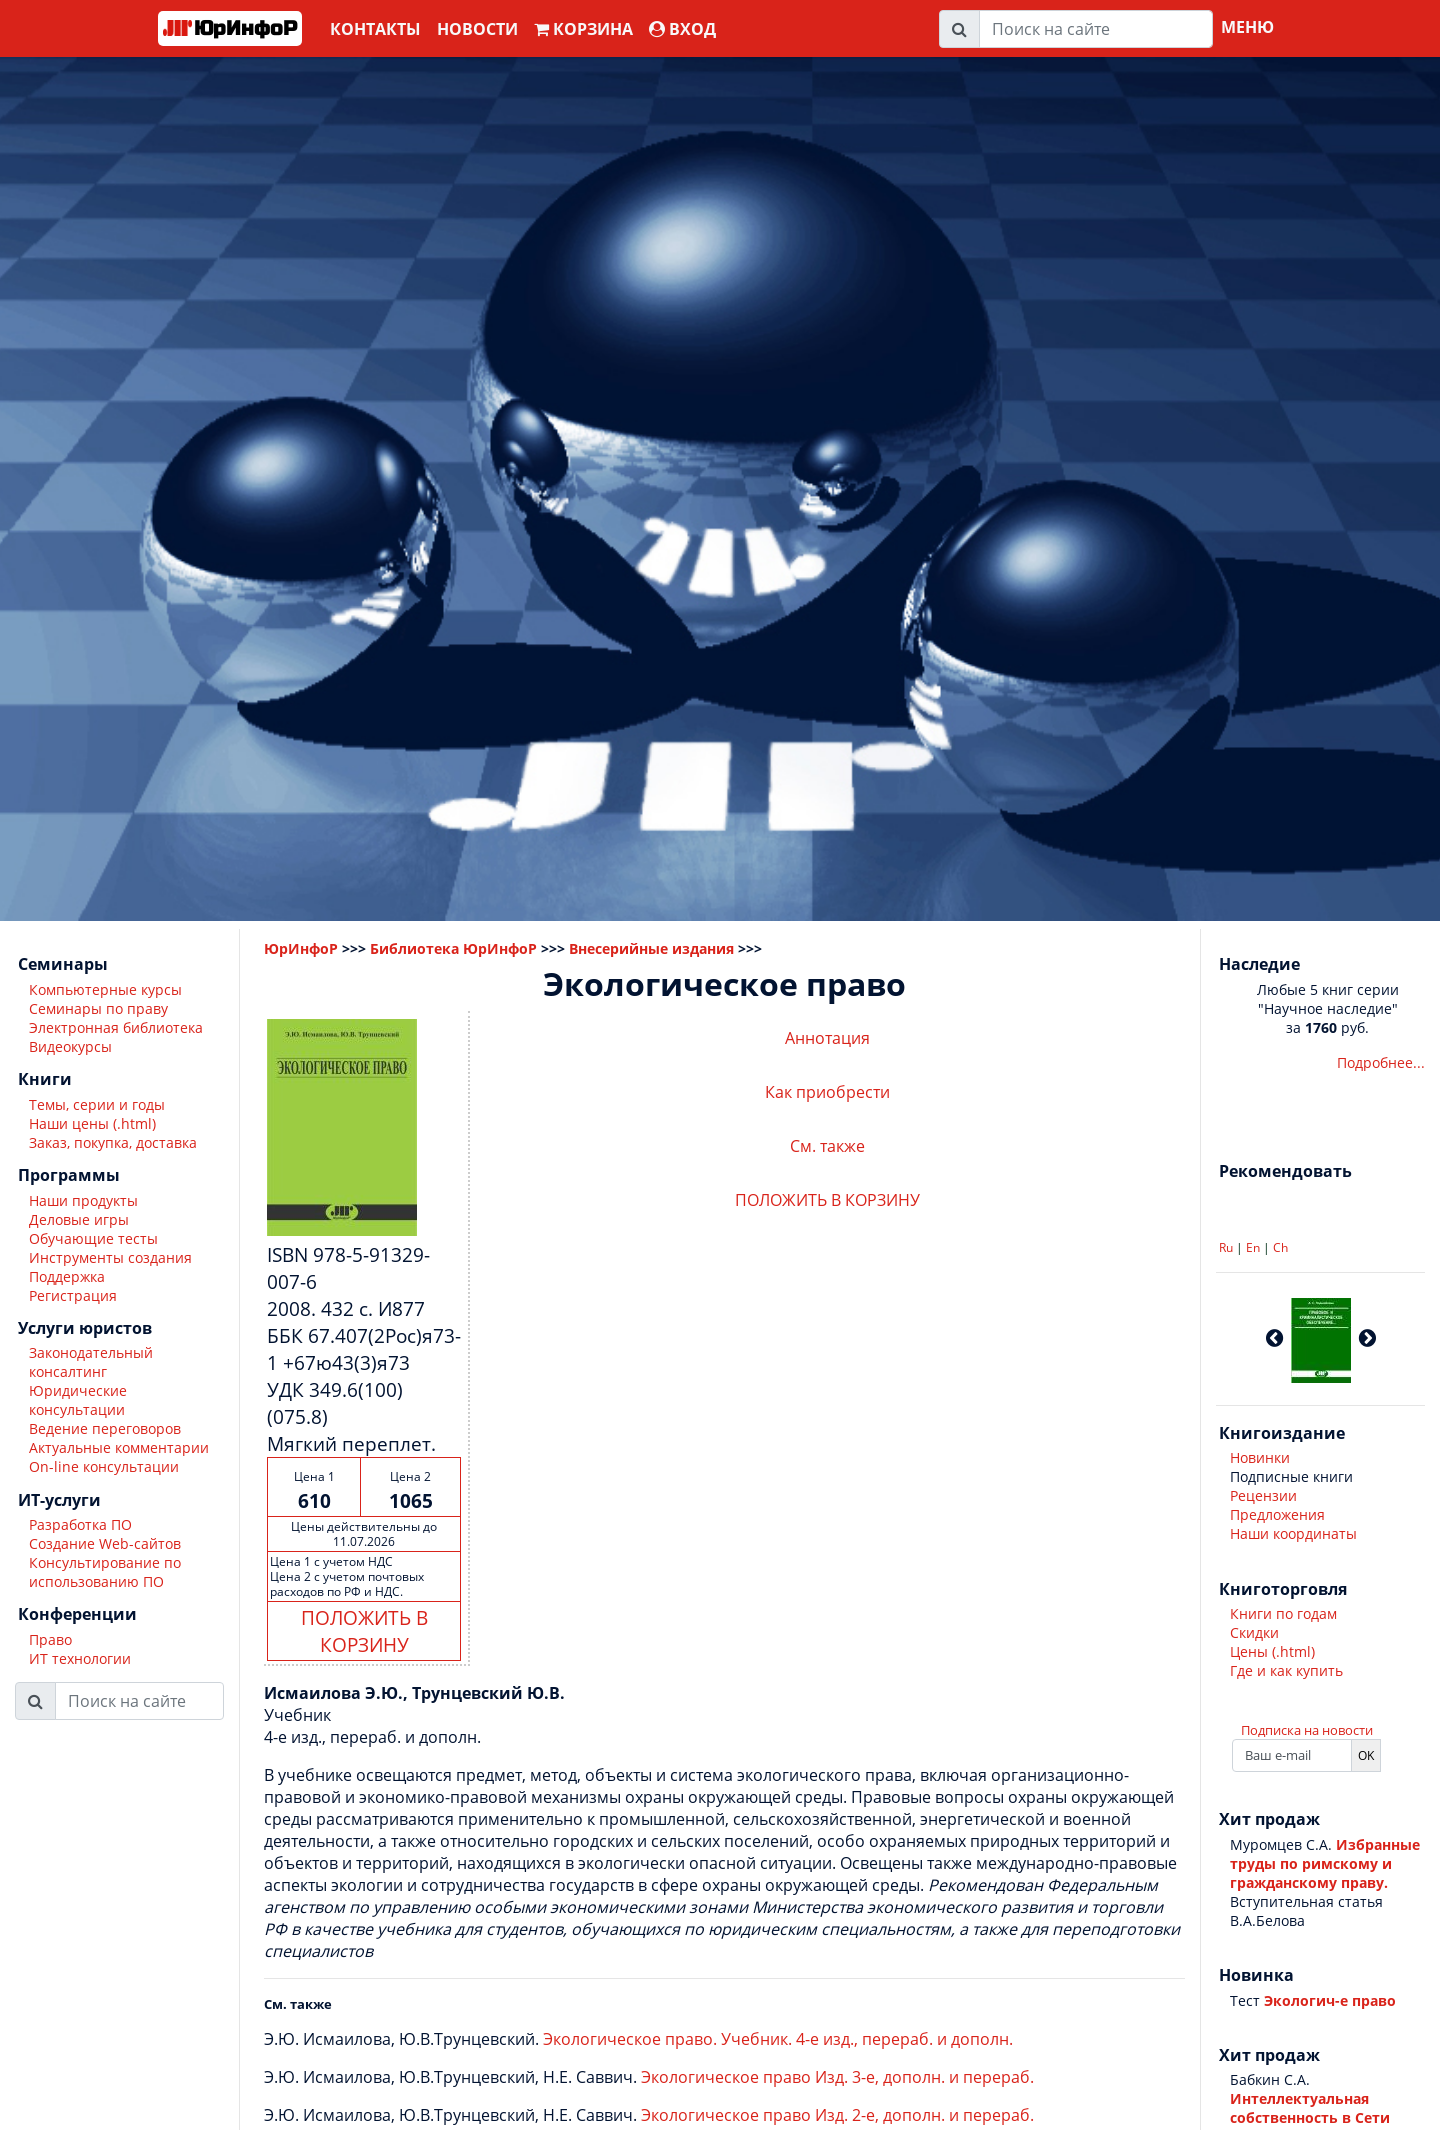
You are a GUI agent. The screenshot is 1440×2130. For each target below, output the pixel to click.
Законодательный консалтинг (91, 1362)
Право (50, 1639)
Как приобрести (827, 1092)
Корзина (583, 29)
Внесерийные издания (651, 948)
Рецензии (1263, 1495)
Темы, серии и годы (97, 1104)
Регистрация (73, 1295)
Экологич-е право (1330, 2000)
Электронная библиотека (116, 1027)
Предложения (1277, 1514)
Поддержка (67, 1276)
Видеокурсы (70, 1046)
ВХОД (682, 29)
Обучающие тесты (93, 1238)
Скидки (1254, 1632)
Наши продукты (83, 1200)
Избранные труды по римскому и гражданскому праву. (1325, 1863)
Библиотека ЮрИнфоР (453, 948)
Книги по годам (1283, 1613)
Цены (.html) (1272, 1651)
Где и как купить (1286, 1670)
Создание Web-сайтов (105, 1543)
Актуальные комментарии (119, 1447)
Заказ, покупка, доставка (113, 1142)
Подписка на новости (1307, 1730)
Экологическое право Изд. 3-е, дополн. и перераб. (837, 2077)
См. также (827, 1146)
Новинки (1260, 1457)
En (1253, 1247)
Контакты (375, 29)
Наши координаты (1293, 1533)
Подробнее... (1381, 1062)
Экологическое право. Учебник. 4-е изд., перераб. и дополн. (778, 2039)
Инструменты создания (110, 1257)
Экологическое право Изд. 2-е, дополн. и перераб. (837, 2115)
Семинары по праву (98, 1008)
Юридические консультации (78, 1400)
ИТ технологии (80, 1658)
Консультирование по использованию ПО (105, 1572)
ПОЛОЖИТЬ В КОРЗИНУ (364, 1631)
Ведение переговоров (105, 1428)
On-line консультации (104, 1466)
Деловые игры (79, 1219)
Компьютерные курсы (105, 989)
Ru (1226, 1247)
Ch (1280, 1247)
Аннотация (827, 1038)
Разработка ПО (80, 1524)
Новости (477, 29)
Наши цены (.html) (92, 1123)
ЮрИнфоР (301, 948)
